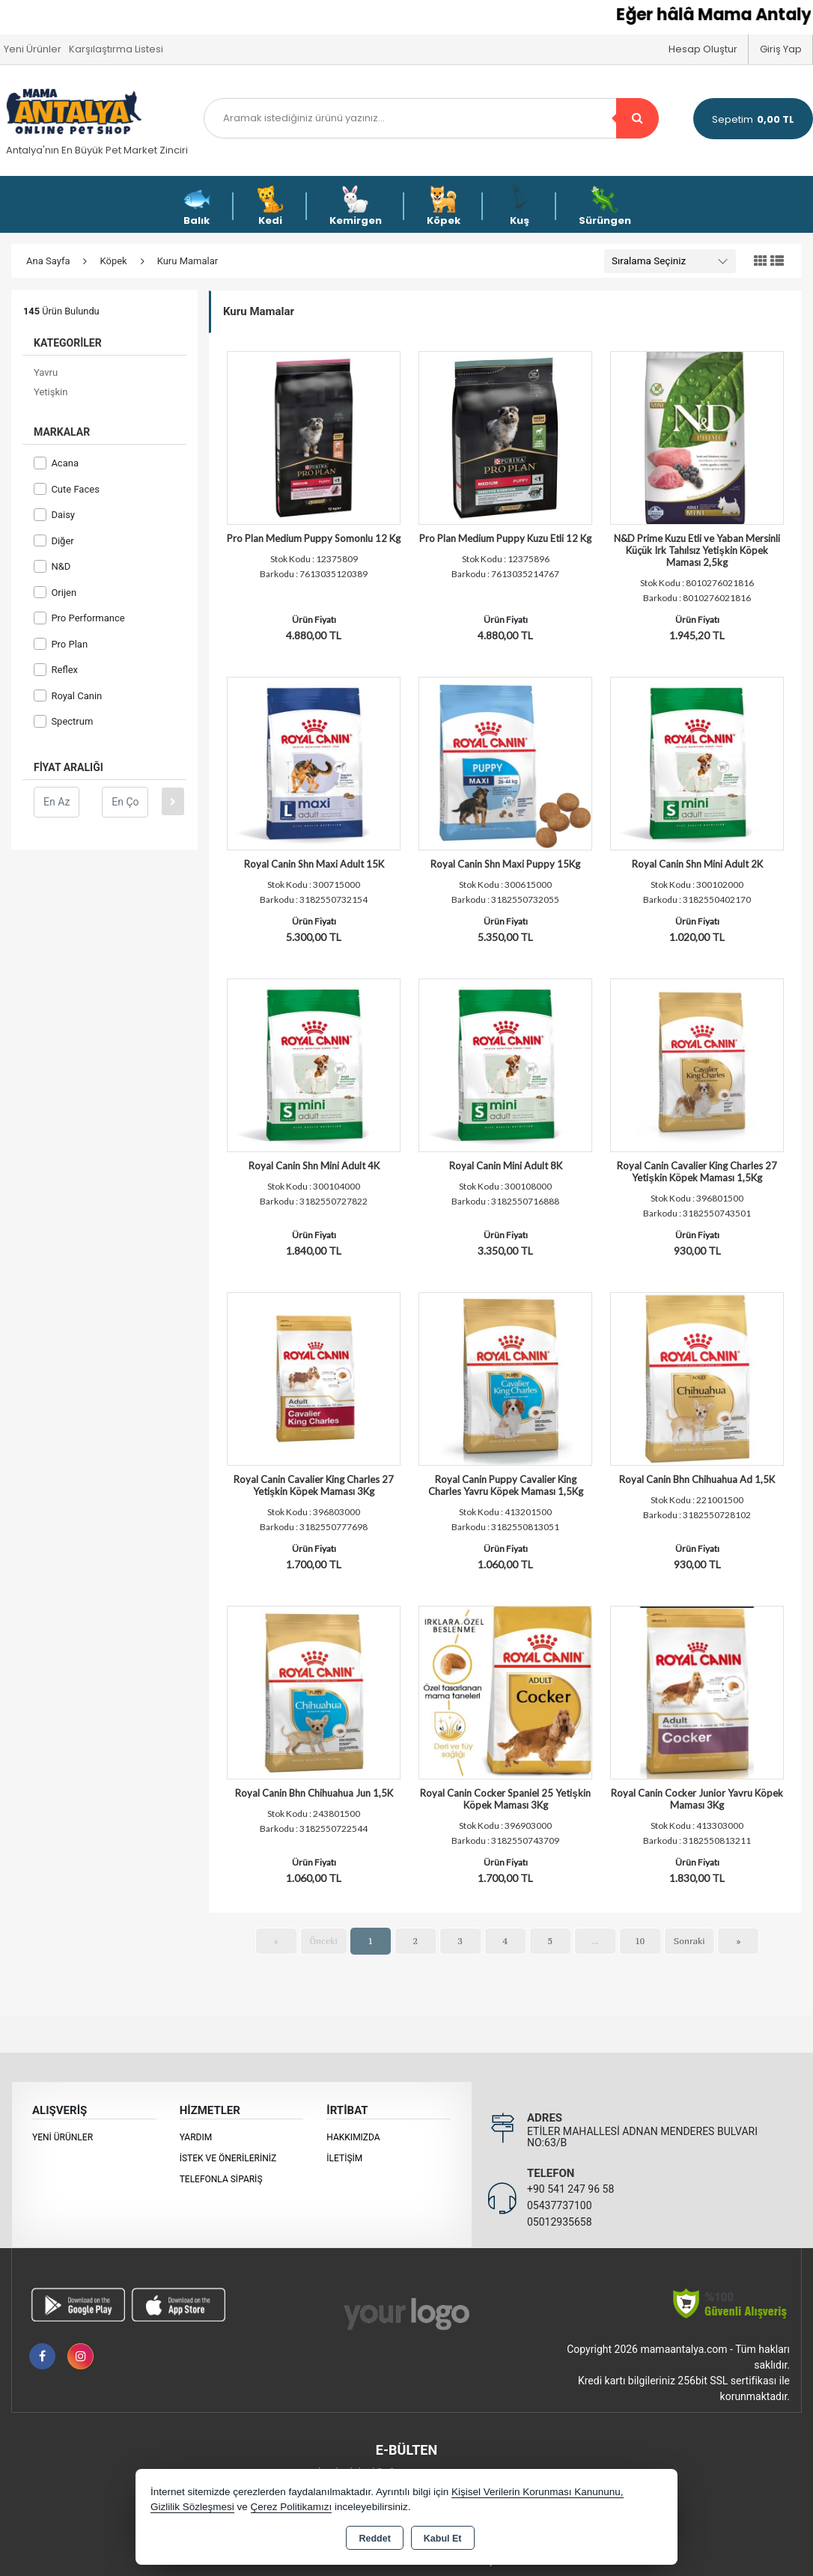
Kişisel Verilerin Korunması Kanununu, (537, 2491)
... (595, 1940)
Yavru (46, 372)
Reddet (374, 2538)
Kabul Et (443, 2538)
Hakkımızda (353, 2137)
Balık (197, 206)
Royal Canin (68, 695)
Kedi (270, 206)
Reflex (56, 669)
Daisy (54, 514)
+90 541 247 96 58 (570, 2189)
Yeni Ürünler (62, 2137)
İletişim (344, 2158)
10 (640, 1940)
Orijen (55, 592)
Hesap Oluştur (703, 49)
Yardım (196, 2137)
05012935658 (559, 2222)
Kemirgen (355, 206)
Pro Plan (61, 644)
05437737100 (559, 2205)
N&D (52, 566)
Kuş (519, 206)
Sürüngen (605, 206)
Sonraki (689, 1940)
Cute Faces (67, 489)
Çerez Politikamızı (291, 2506)
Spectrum (63, 721)
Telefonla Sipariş (221, 2179)
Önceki (324, 1940)
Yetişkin (50, 392)
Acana (56, 463)
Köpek (443, 206)
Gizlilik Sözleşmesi (192, 2506)
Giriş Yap (781, 49)
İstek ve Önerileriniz (228, 2158)
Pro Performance (79, 618)
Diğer (54, 541)
